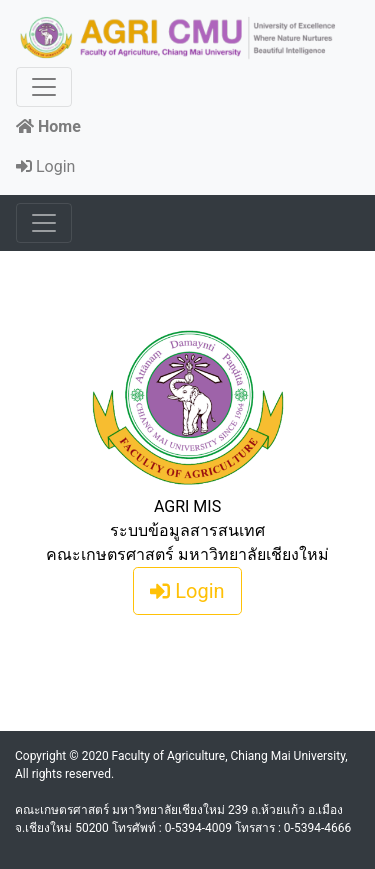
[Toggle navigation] (44, 87)
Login (45, 166)
